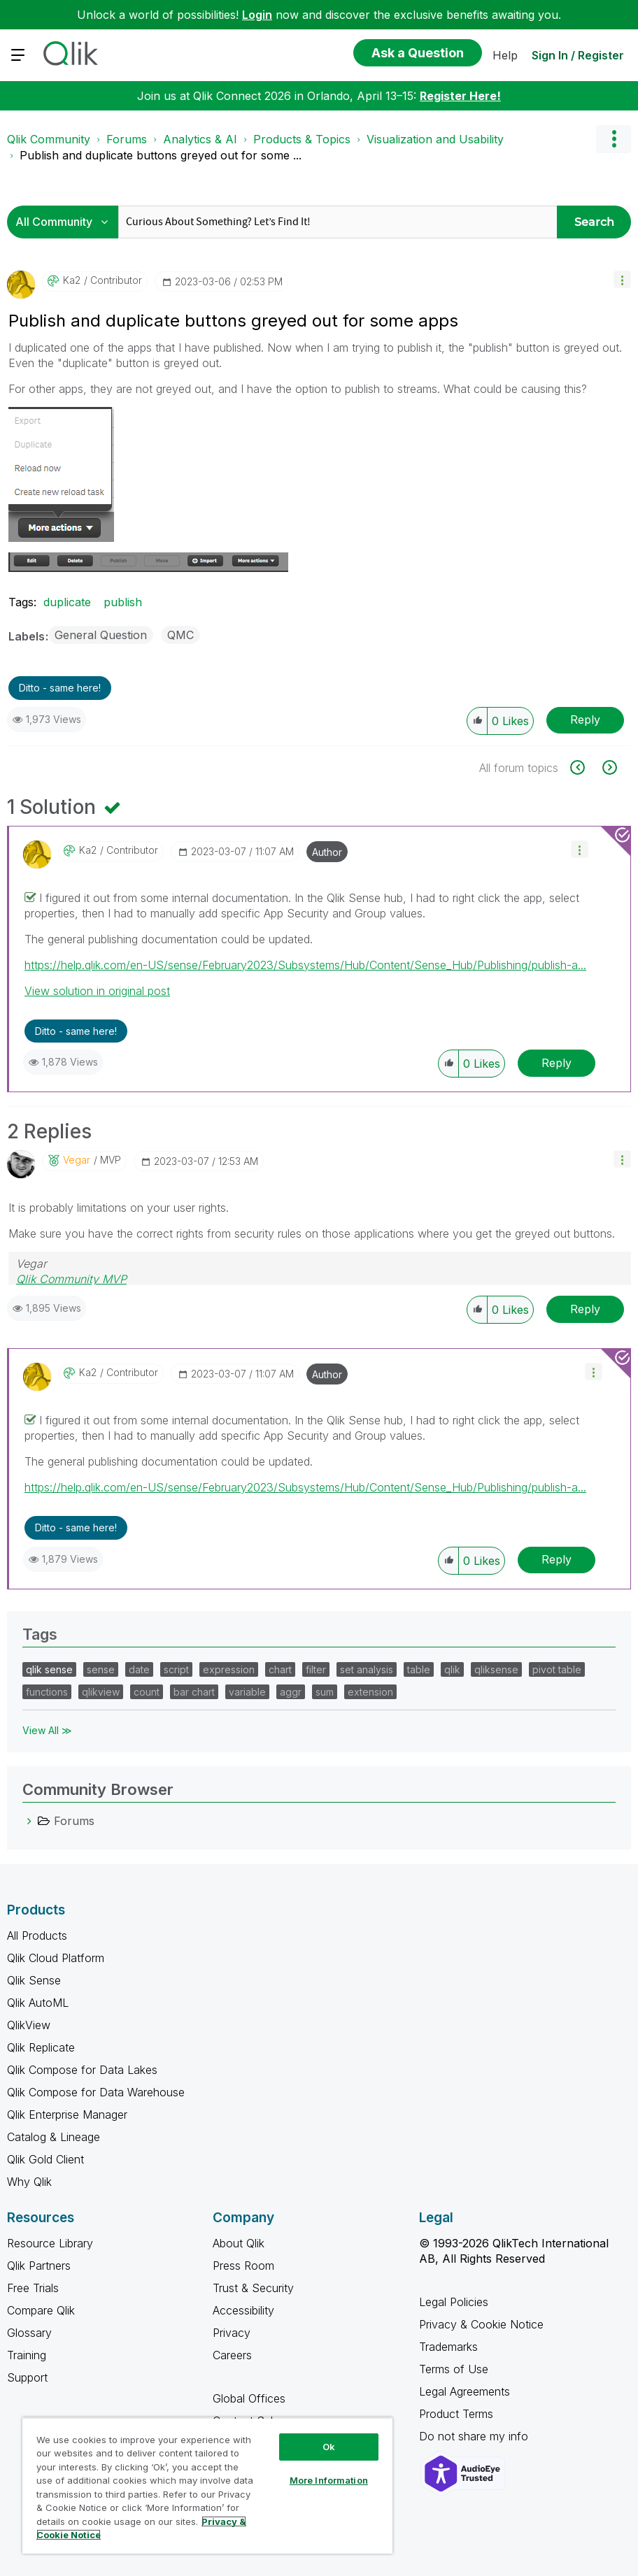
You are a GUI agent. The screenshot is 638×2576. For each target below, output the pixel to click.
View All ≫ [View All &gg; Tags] (47, 1730)
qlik (452, 1669)
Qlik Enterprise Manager (67, 2114)
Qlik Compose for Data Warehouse (96, 2092)
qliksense (496, 1669)
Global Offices (249, 2398)
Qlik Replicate (41, 2047)
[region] (207, 2485)
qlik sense (49, 1669)
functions (47, 1692)
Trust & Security (253, 2288)
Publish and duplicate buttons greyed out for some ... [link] (161, 155)
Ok (328, 2446)
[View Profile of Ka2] (71, 280)
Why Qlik (29, 2182)
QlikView (28, 2025)
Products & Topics (301, 139)
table (418, 1669)
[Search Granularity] (66, 222)
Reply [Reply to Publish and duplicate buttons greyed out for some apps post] (585, 720)
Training (26, 2355)
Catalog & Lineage (53, 2137)
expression (229, 1669)
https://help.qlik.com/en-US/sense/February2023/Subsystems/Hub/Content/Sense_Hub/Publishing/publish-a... (305, 965)
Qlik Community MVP (71, 1279)
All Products (37, 1935)
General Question (101, 635)
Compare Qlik (41, 2310)
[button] (622, 279)
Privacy (231, 2333)
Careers (232, 2355)
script (176, 1669)
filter (316, 1669)
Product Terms (456, 2414)
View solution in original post (97, 991)
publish (123, 602)
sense (101, 1669)
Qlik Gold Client (45, 2159)
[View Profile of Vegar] (76, 1160)
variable (247, 1692)
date (139, 1669)
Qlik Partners (39, 2266)
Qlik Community (48, 139)
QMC (180, 635)
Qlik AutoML (38, 2003)
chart (280, 1669)
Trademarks (448, 2347)
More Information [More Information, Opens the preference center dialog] (329, 2480)
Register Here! (460, 96)
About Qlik (238, 2243)
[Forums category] (29, 1821)
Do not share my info (475, 2436)
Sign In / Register (578, 55)
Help (505, 55)
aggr (291, 1692)
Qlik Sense (34, 1980)
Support (27, 2377)
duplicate (67, 602)
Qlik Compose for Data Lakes (82, 2070)
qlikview (101, 1692)
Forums (126, 139)
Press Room (243, 2266)
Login (257, 15)
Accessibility (243, 2310)
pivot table (556, 1669)
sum (325, 1692)
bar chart (194, 1692)
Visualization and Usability (435, 139)
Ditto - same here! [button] (60, 688)
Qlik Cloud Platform (55, 1958)
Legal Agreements (464, 2391)
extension (370, 1692)
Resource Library (50, 2243)
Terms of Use (453, 2369)
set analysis (366, 1669)
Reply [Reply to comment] (556, 1063)
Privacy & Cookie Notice (481, 2324)
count (147, 1692)
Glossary (29, 2333)
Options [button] (613, 139)
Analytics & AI (200, 139)
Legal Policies (453, 2302)
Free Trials (33, 2288)
